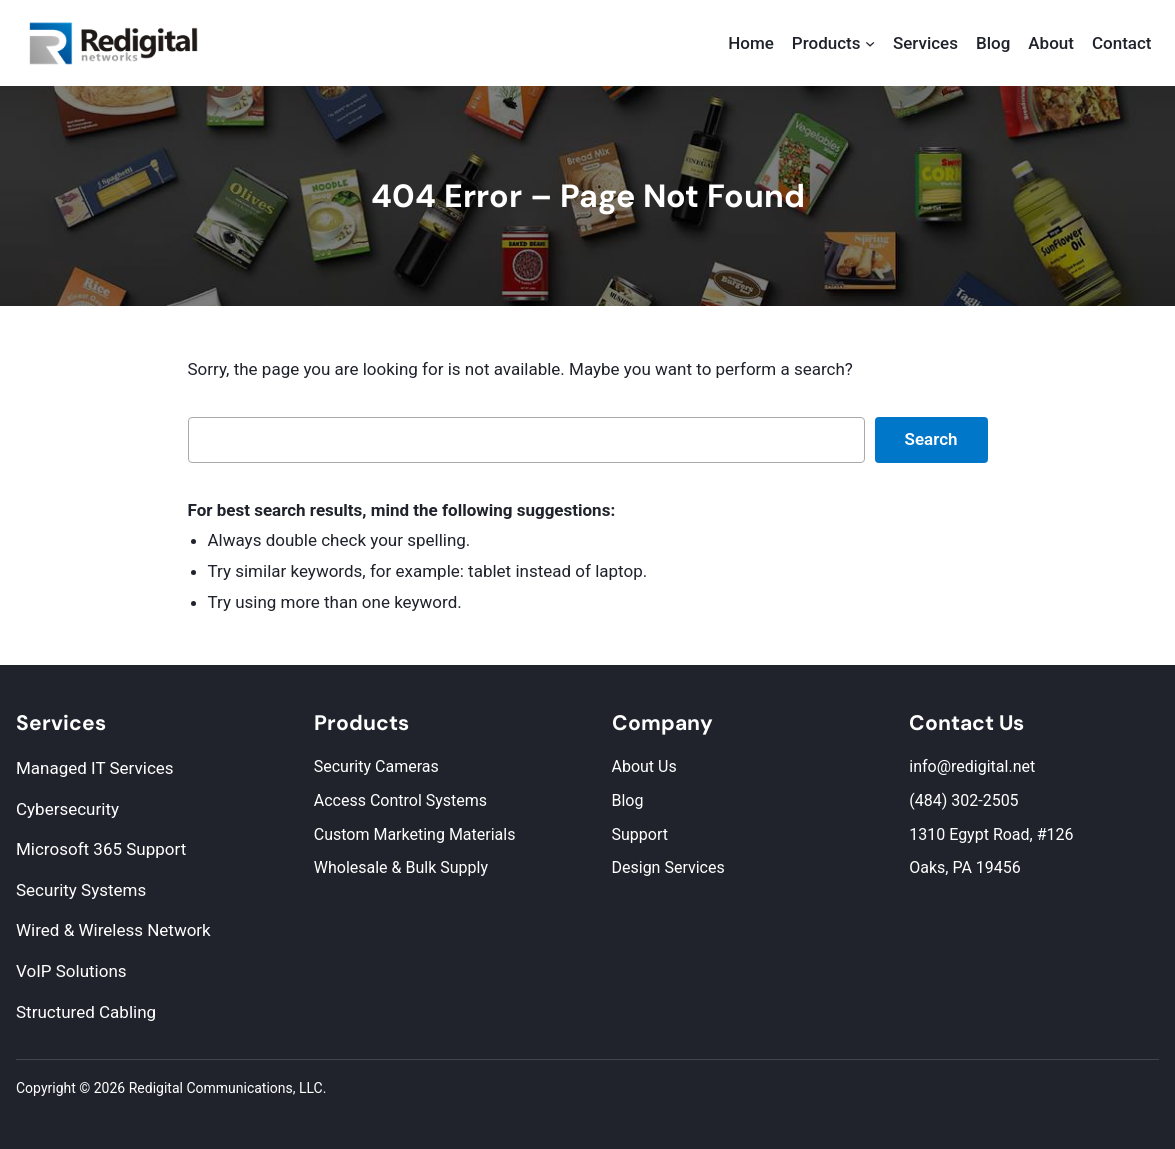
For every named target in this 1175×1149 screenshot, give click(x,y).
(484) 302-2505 (963, 800)
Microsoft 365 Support (101, 849)
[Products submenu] (870, 43)
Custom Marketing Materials (415, 834)
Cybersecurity (67, 809)
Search (931, 439)
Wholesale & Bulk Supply (401, 867)
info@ (930, 766)
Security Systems (81, 890)
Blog (628, 800)
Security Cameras (376, 766)
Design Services (668, 867)
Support (640, 834)
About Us (644, 766)
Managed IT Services (95, 768)
